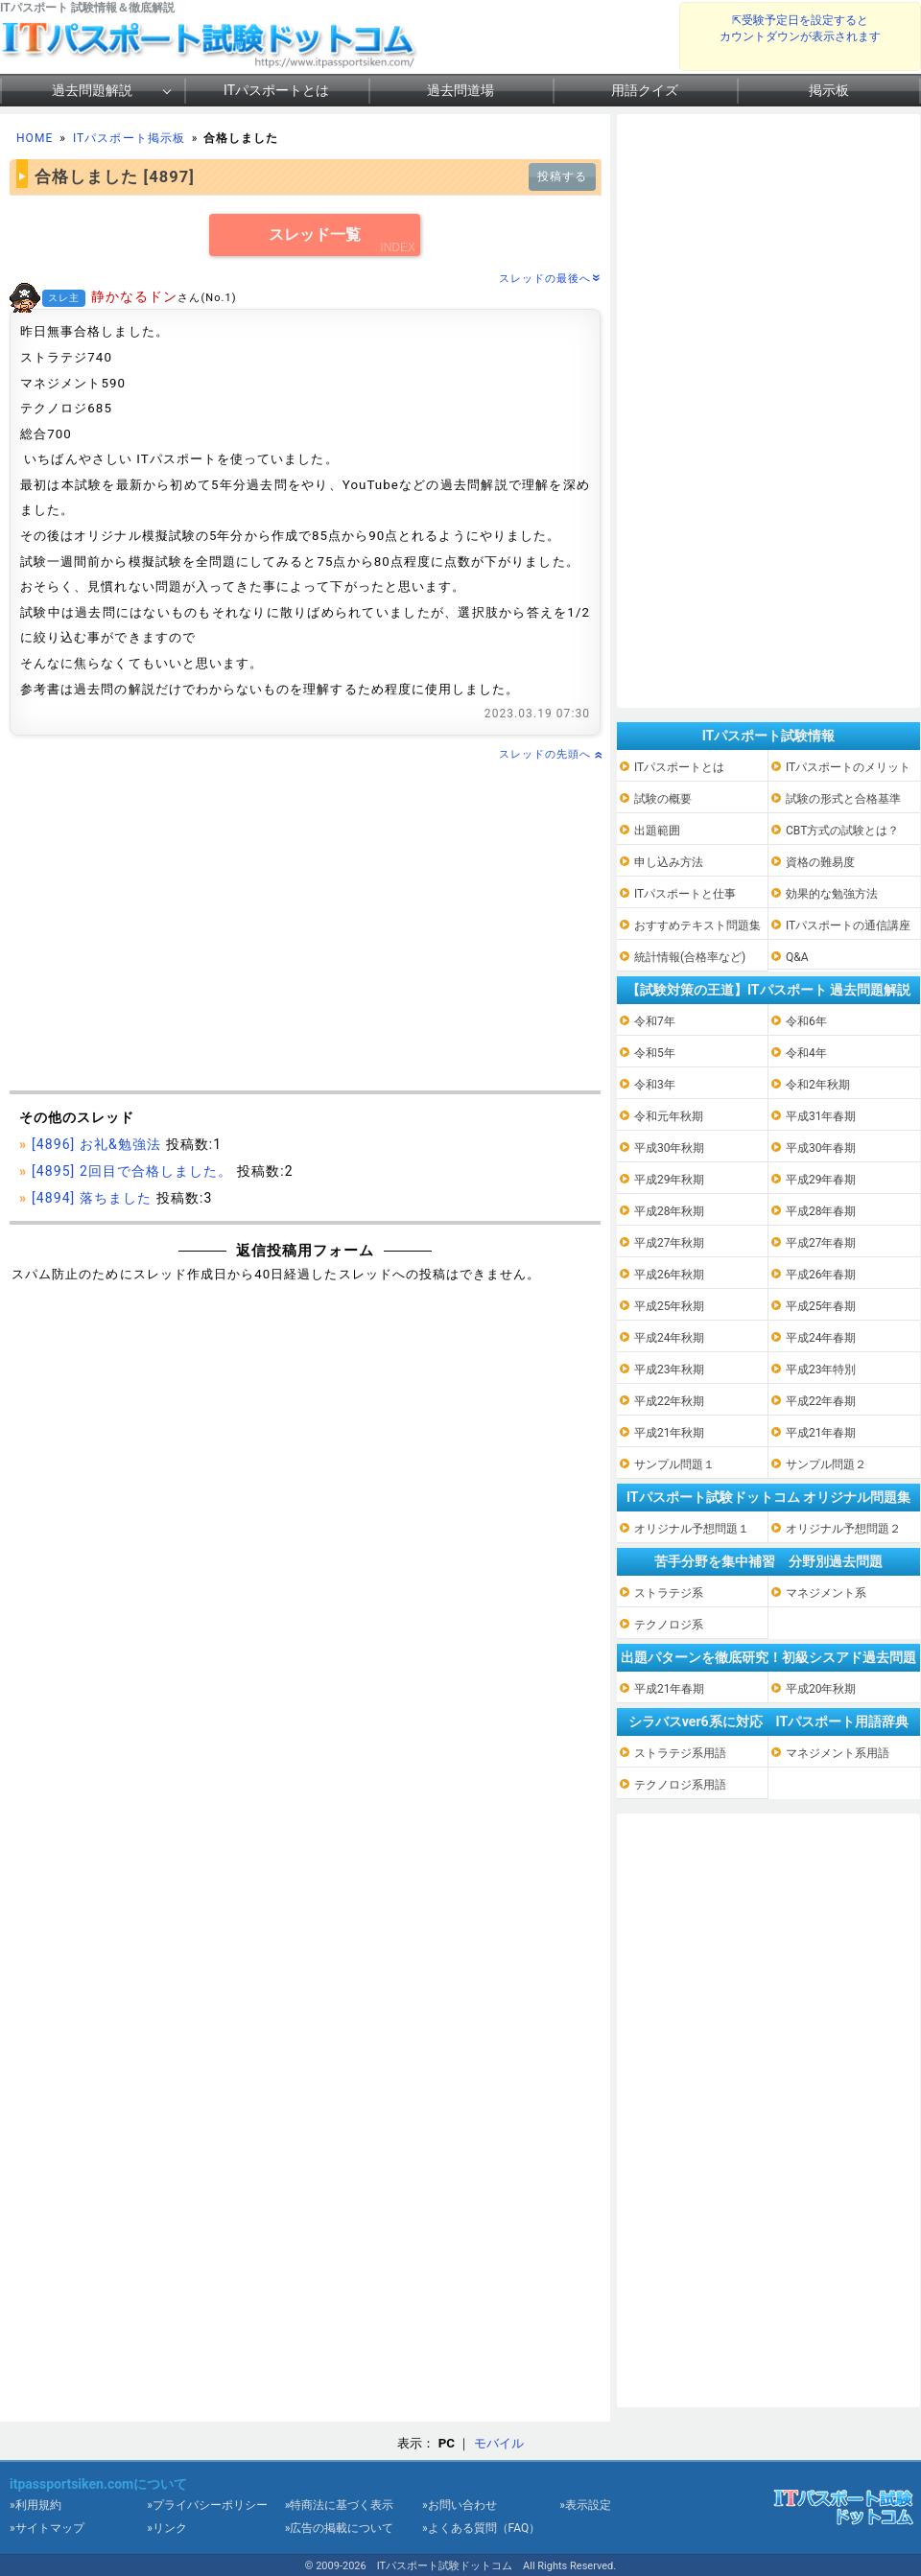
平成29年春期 (821, 1179)
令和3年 (654, 1084)
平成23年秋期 (669, 1369)
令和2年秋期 (818, 1084)
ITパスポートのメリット (848, 767)
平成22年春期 (821, 1401)
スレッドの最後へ (550, 278)
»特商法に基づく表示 (339, 2505)
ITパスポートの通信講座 (848, 925)
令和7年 (654, 1021)
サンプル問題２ (826, 1464)
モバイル (499, 2443)
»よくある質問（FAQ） (481, 2528)
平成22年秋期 (669, 1401)
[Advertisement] (305, 927)
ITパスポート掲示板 (129, 138)
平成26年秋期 (669, 1274)
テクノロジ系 (668, 1624)
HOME (34, 138)
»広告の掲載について (339, 2528)
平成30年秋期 (669, 1148)
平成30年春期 (821, 1148)
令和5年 (654, 1053)
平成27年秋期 (669, 1243)
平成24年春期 (821, 1338)
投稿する (562, 176)
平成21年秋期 (669, 1433)
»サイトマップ (47, 2528)
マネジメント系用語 (837, 1753)
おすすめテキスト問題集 (697, 925)
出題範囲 (657, 830)
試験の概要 (663, 799)
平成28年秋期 (669, 1211)
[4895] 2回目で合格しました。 (132, 1171)
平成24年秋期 (669, 1338)
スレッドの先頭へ (550, 754)
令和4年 (806, 1053)
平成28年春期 (821, 1211)
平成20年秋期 (821, 1689)
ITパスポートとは (276, 90)
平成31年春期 (821, 1116)
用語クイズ (644, 90)
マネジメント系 (826, 1593)
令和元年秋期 (668, 1116)
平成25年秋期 (669, 1306)
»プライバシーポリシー (207, 2505)
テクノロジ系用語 (680, 1784)
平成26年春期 (821, 1274)
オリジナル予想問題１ (691, 1528)
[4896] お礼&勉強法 (96, 1144)
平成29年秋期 (669, 1179)
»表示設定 (585, 2505)
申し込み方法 (668, 862)
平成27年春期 (821, 1243)
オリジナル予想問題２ (843, 1528)
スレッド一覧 (315, 234)
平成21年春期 (821, 1433)
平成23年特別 (821, 1369)
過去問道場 (460, 90)
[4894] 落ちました (92, 1198)
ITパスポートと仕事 (685, 894)
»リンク (167, 2528)
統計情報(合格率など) (689, 957)
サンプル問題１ (674, 1464)
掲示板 (829, 90)
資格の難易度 (820, 862)
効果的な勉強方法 (832, 894)
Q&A (797, 957)
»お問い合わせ (459, 2505)
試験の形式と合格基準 (843, 799)
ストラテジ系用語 (680, 1753)
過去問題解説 (92, 90)
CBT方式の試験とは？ (842, 830)
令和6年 (806, 1021)
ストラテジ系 (668, 1593)
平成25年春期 (821, 1306)
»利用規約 (35, 2505)
